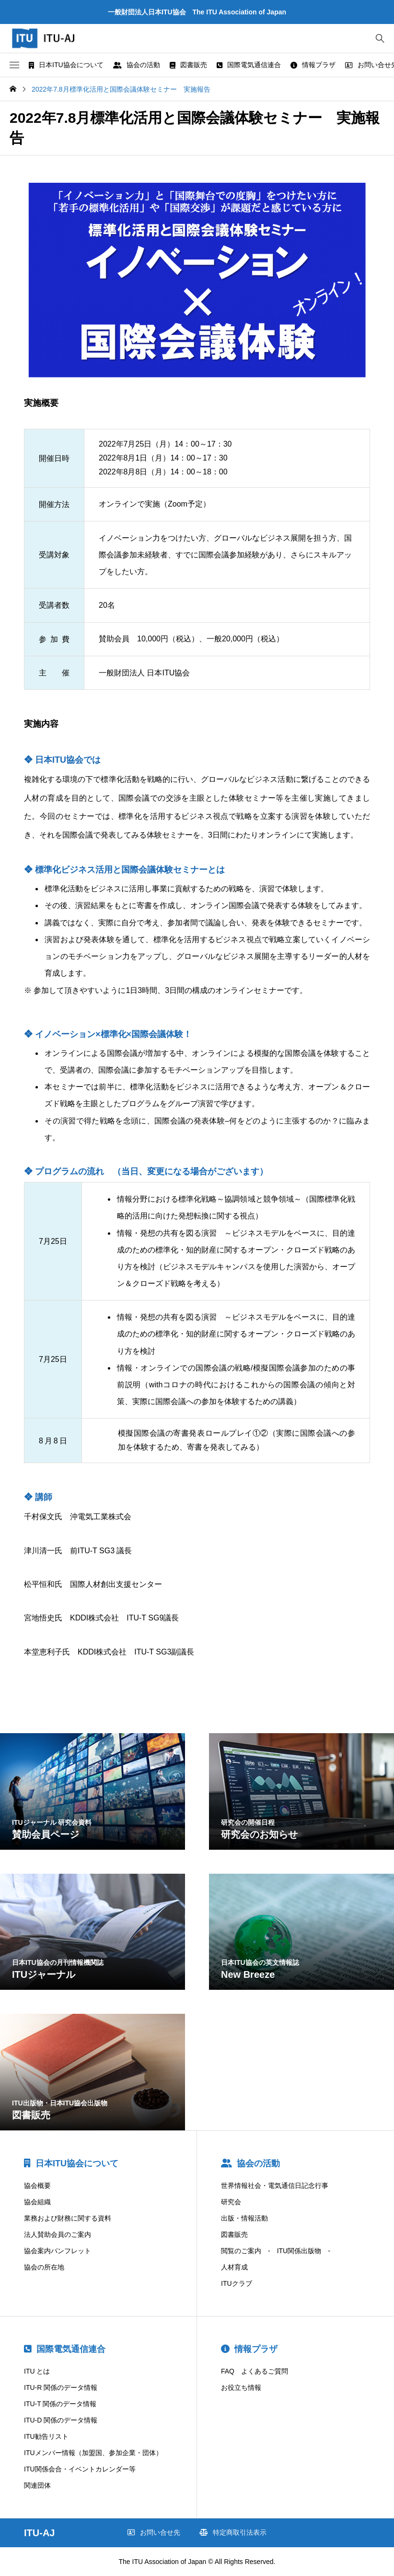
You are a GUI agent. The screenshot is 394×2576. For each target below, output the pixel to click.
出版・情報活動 (244, 2218)
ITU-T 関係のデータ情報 (60, 2404)
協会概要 (37, 2185)
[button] (14, 65)
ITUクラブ (236, 2283)
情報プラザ (313, 65)
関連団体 (37, 2485)
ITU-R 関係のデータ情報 (60, 2387)
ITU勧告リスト (46, 2436)
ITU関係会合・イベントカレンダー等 (80, 2469)
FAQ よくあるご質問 (254, 2371)
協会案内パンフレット (57, 2251)
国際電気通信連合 (249, 65)
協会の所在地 (44, 2267)
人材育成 (234, 2267)
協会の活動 (136, 65)
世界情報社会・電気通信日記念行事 (274, 2185)
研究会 (231, 2202)
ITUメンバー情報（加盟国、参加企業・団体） (93, 2453)
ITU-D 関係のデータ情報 (60, 2420)
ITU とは (37, 2371)
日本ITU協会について (66, 65)
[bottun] (380, 38)
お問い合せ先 (153, 2532)
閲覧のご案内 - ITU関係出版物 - (275, 2251)
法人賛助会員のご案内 (57, 2234)
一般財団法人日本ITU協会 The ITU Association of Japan (197, 12)
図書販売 (188, 65)
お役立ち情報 (241, 2387)
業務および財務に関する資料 (67, 2218)
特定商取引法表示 (233, 2532)
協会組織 (37, 2202)
